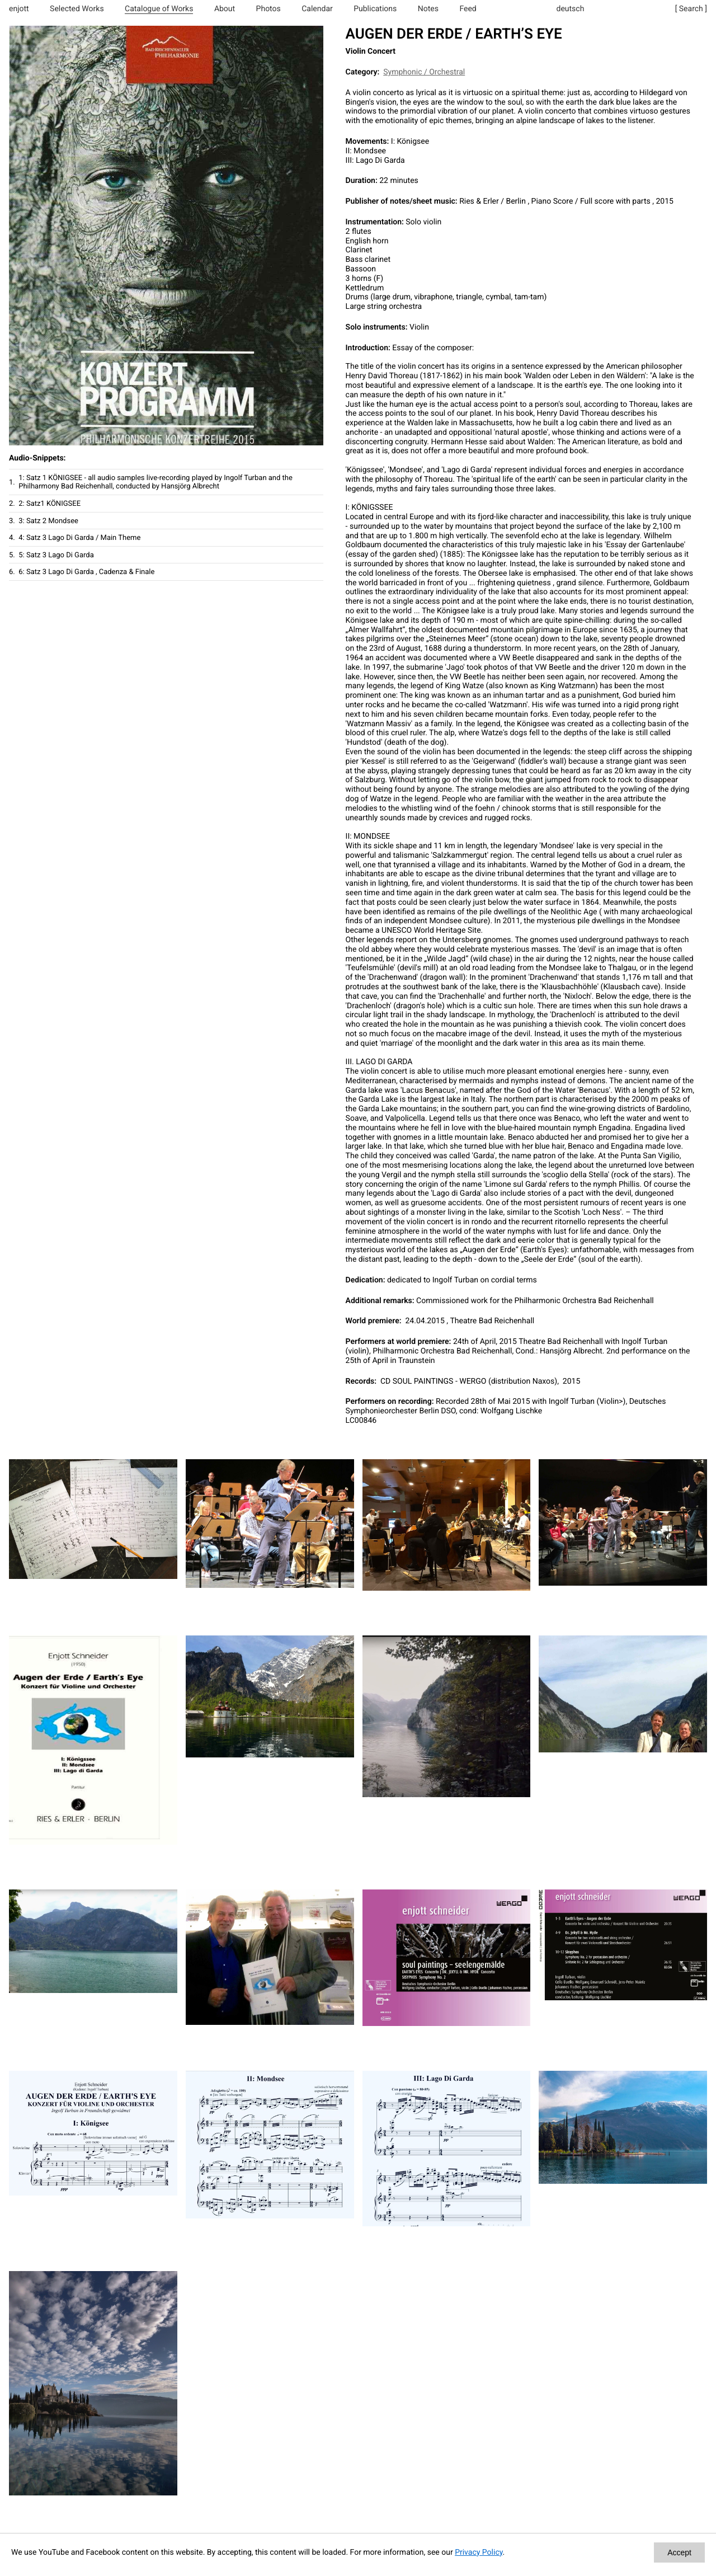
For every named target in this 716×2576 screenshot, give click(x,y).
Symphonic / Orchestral (424, 72)
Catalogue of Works (159, 8)
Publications (375, 8)
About (224, 8)
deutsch (571, 8)
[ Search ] (691, 8)
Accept (679, 2552)
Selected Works (77, 8)
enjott (19, 8)
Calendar (317, 8)
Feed (467, 8)
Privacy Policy (478, 2552)
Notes (428, 8)
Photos (268, 8)
